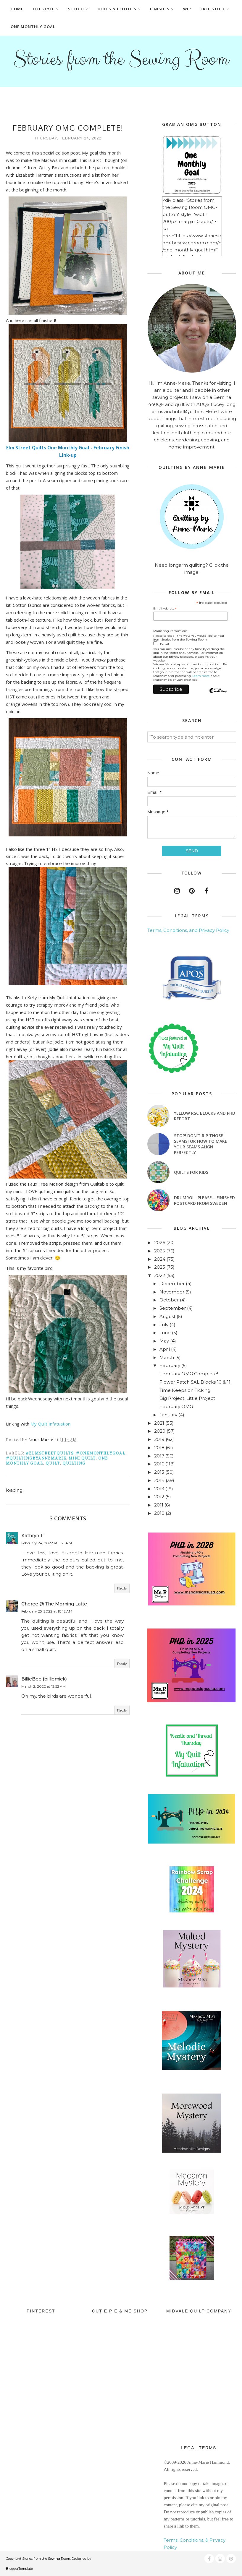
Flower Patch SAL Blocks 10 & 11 (194, 1382)
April (164, 1349)
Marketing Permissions (170, 631)
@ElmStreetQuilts (49, 1453)
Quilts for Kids (191, 1172)
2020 (159, 1431)
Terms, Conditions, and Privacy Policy (188, 930)
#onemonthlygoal (100, 1453)
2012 (159, 1496)
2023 (159, 1267)
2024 (159, 1259)
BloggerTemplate (19, 2569)
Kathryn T (32, 1535)
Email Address (165, 609)
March (166, 1357)
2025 (159, 1251)
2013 (159, 1488)
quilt (53, 1463)
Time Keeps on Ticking (184, 1390)
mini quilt (82, 1458)
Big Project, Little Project (187, 1398)
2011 (158, 1505)
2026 (159, 1242)
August (167, 1316)
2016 (159, 1464)
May (164, 1341)
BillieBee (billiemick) (44, 1679)
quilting (73, 1463)
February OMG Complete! (188, 1373)
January (168, 1415)
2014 (159, 1480)
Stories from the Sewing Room (121, 59)
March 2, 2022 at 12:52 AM (43, 1686)
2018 (159, 1447)
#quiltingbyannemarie (36, 1458)
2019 (159, 1439)
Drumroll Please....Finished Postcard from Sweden (204, 1200)
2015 (159, 1472)
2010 (159, 1513)
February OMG (176, 1406)
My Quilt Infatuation (50, 1424)
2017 (159, 1456)
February (169, 1365)
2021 (159, 1423)
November (171, 1292)
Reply (122, 1588)
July (163, 1324)
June (165, 1332)
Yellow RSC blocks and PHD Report (204, 1116)
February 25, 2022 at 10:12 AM (46, 1611)
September (172, 1308)
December (172, 1283)
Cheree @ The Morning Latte (54, 1604)
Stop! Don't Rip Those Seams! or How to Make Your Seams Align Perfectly (200, 1144)
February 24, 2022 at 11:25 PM (46, 1543)
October (169, 1300)
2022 (159, 1275)
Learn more (201, 676)
